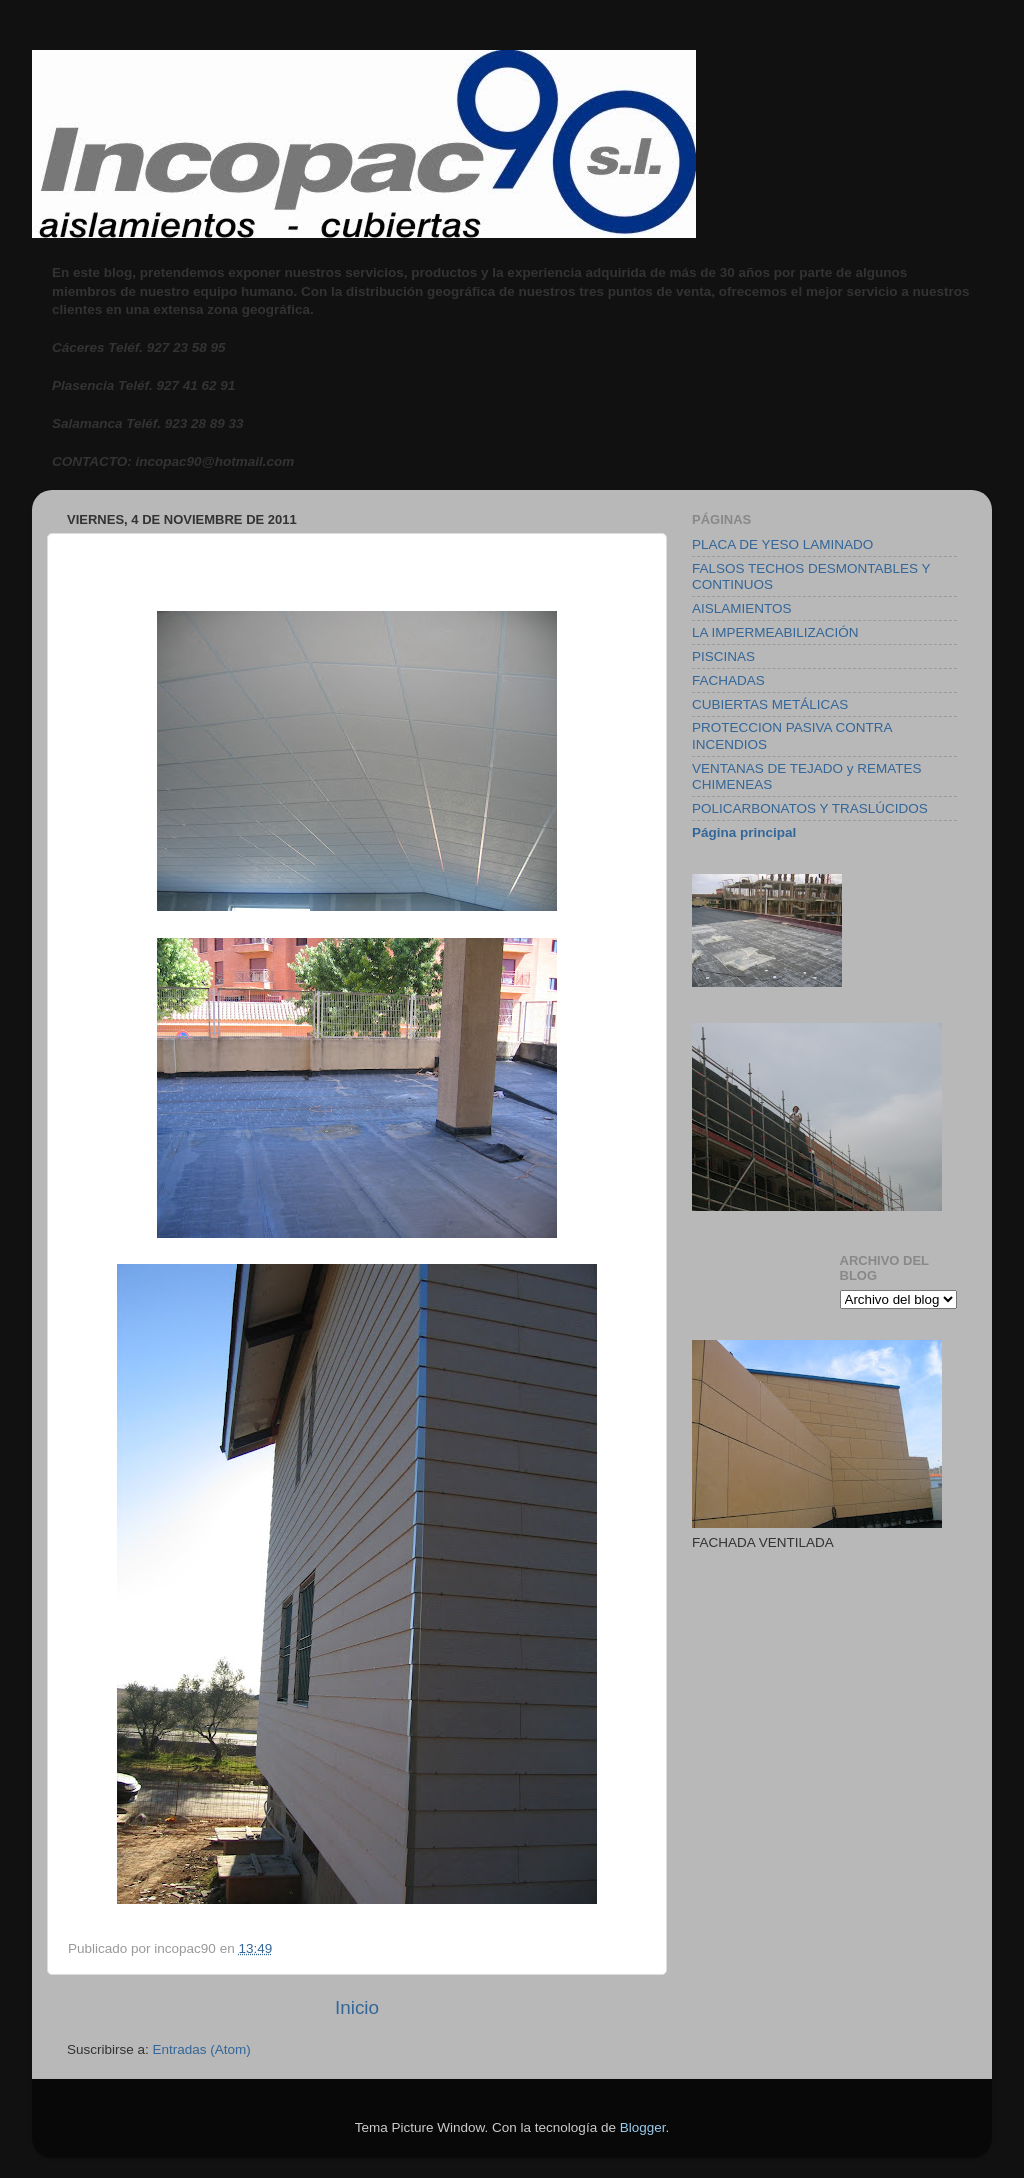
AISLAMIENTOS (742, 608)
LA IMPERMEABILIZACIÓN (775, 632)
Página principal (744, 832)
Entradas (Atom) (202, 2049)
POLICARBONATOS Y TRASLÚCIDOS (810, 808)
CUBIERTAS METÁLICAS (770, 704)
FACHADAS (728, 680)
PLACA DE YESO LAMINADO (782, 544)
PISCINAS (723, 656)
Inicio (357, 2007)
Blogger (643, 2127)
